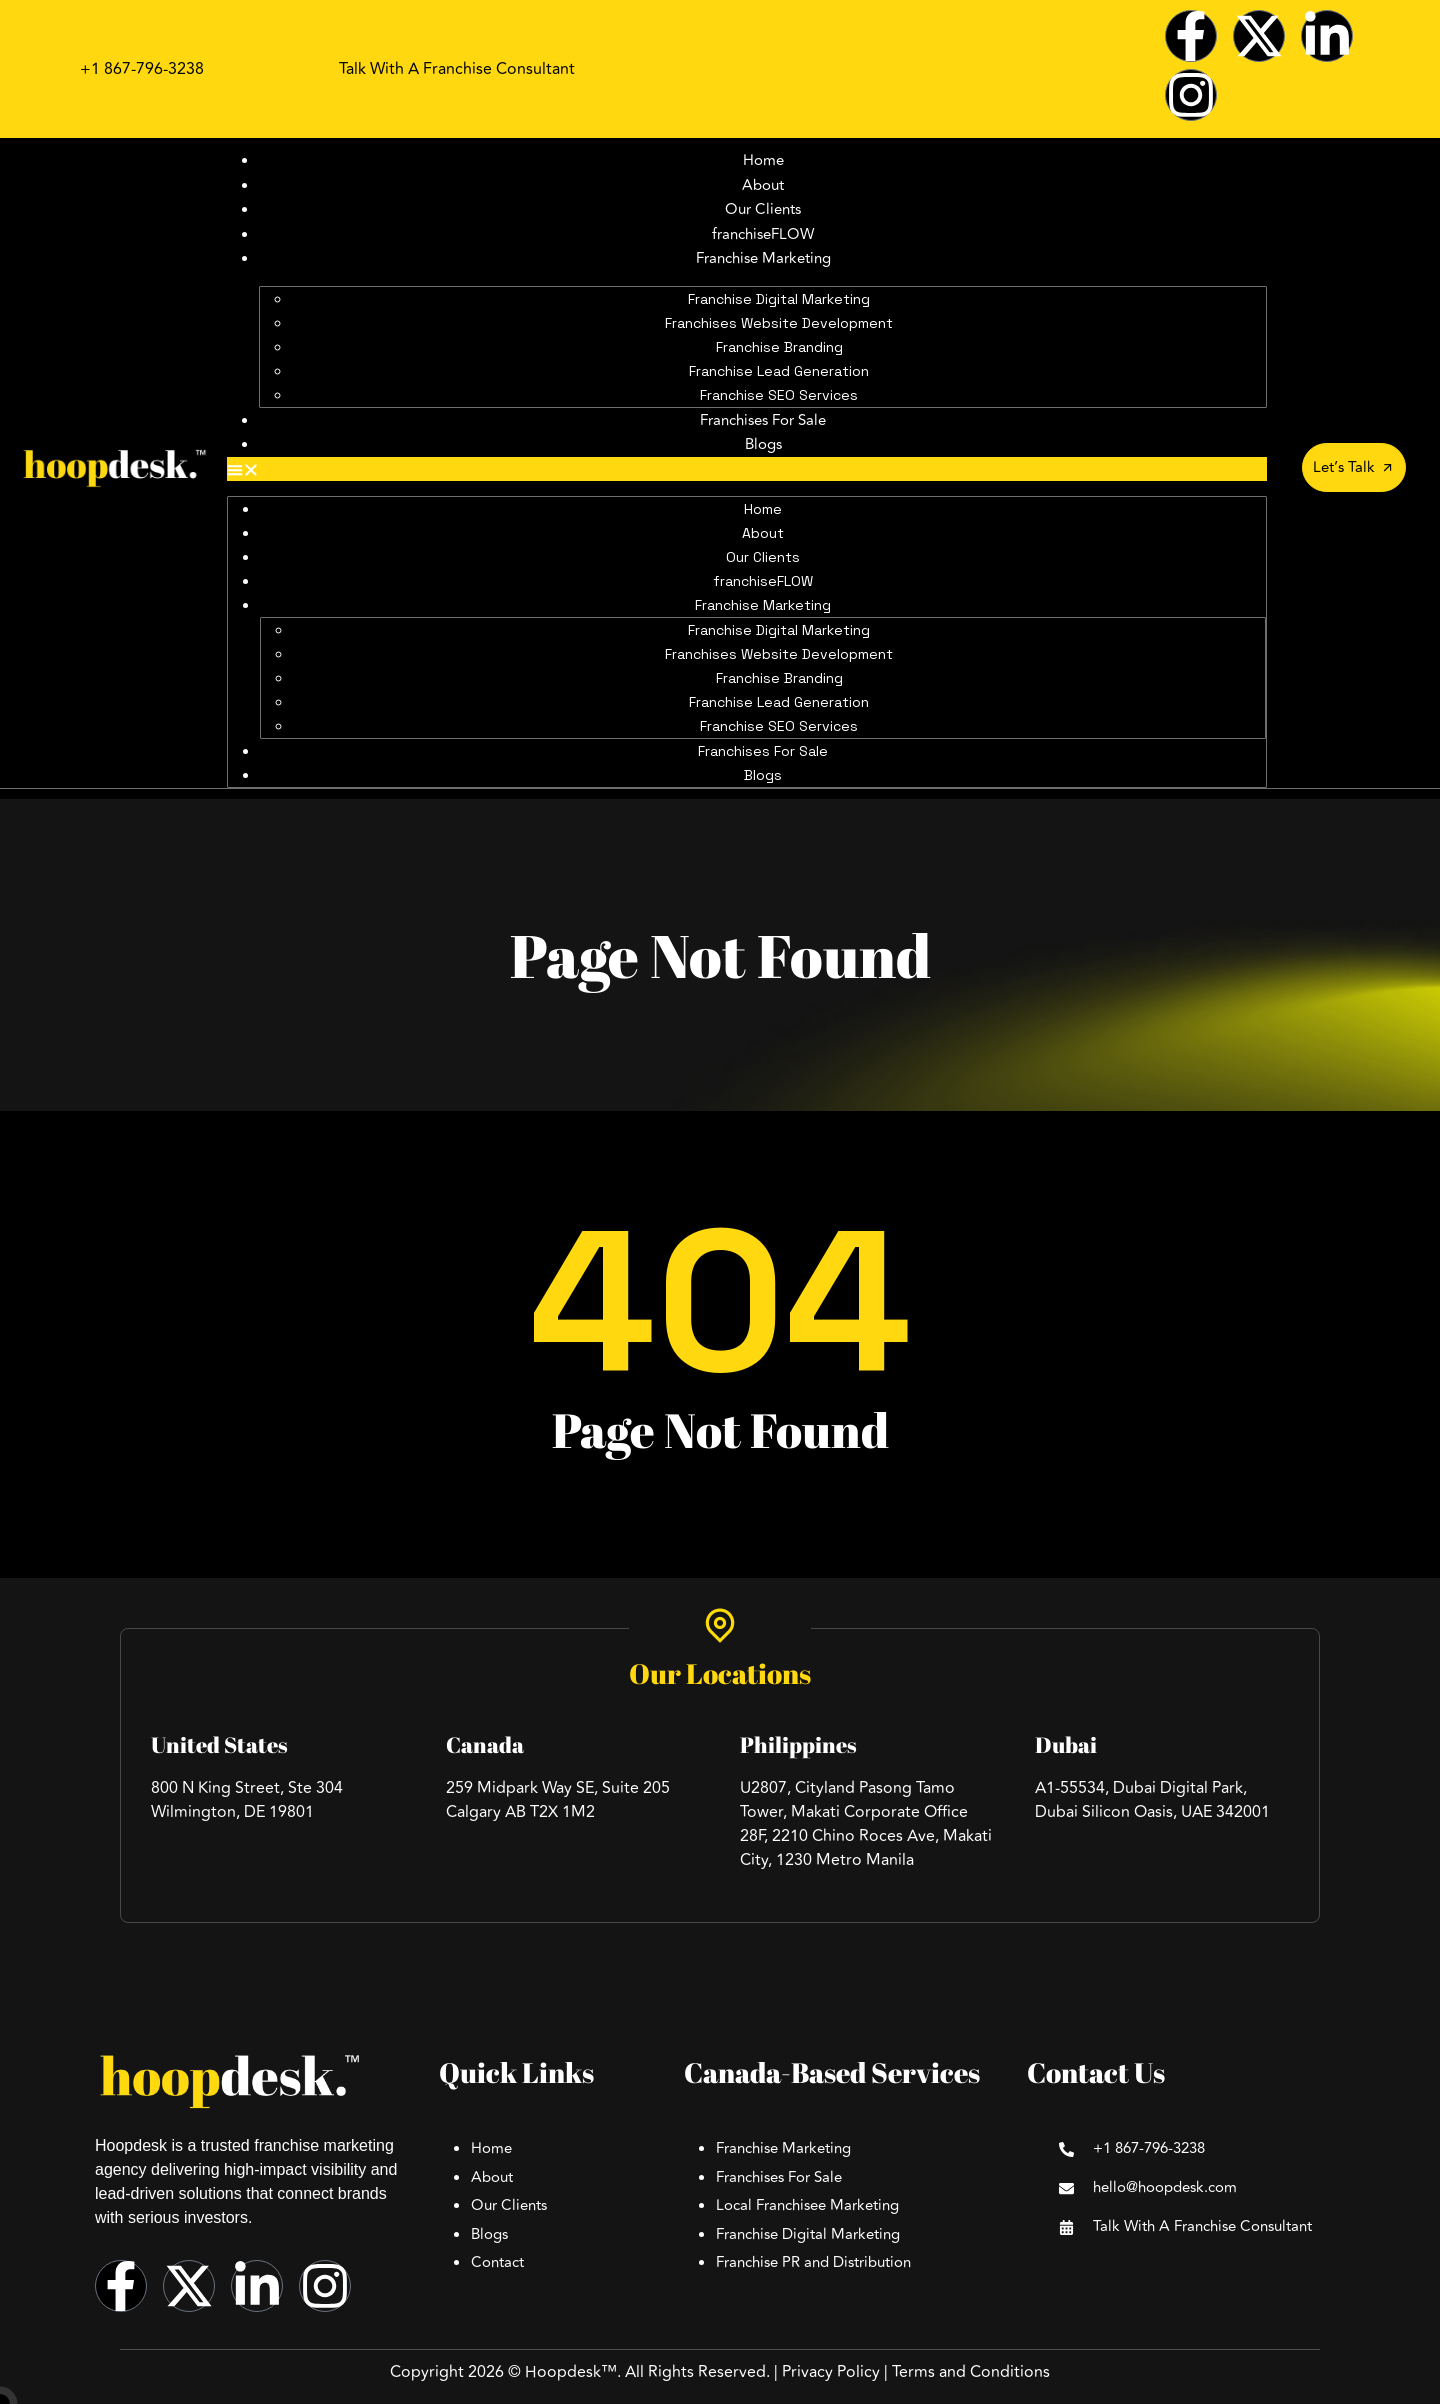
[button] (747, 469)
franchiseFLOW (763, 234)
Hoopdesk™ (571, 2372)
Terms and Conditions (971, 2372)
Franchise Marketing (763, 258)
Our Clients (763, 209)
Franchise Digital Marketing (779, 299)
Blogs (763, 444)
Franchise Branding (779, 347)
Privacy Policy (831, 2372)
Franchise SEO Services (779, 395)
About (763, 185)
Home (763, 160)
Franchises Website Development (779, 323)
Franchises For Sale (763, 420)
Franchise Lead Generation (779, 371)
